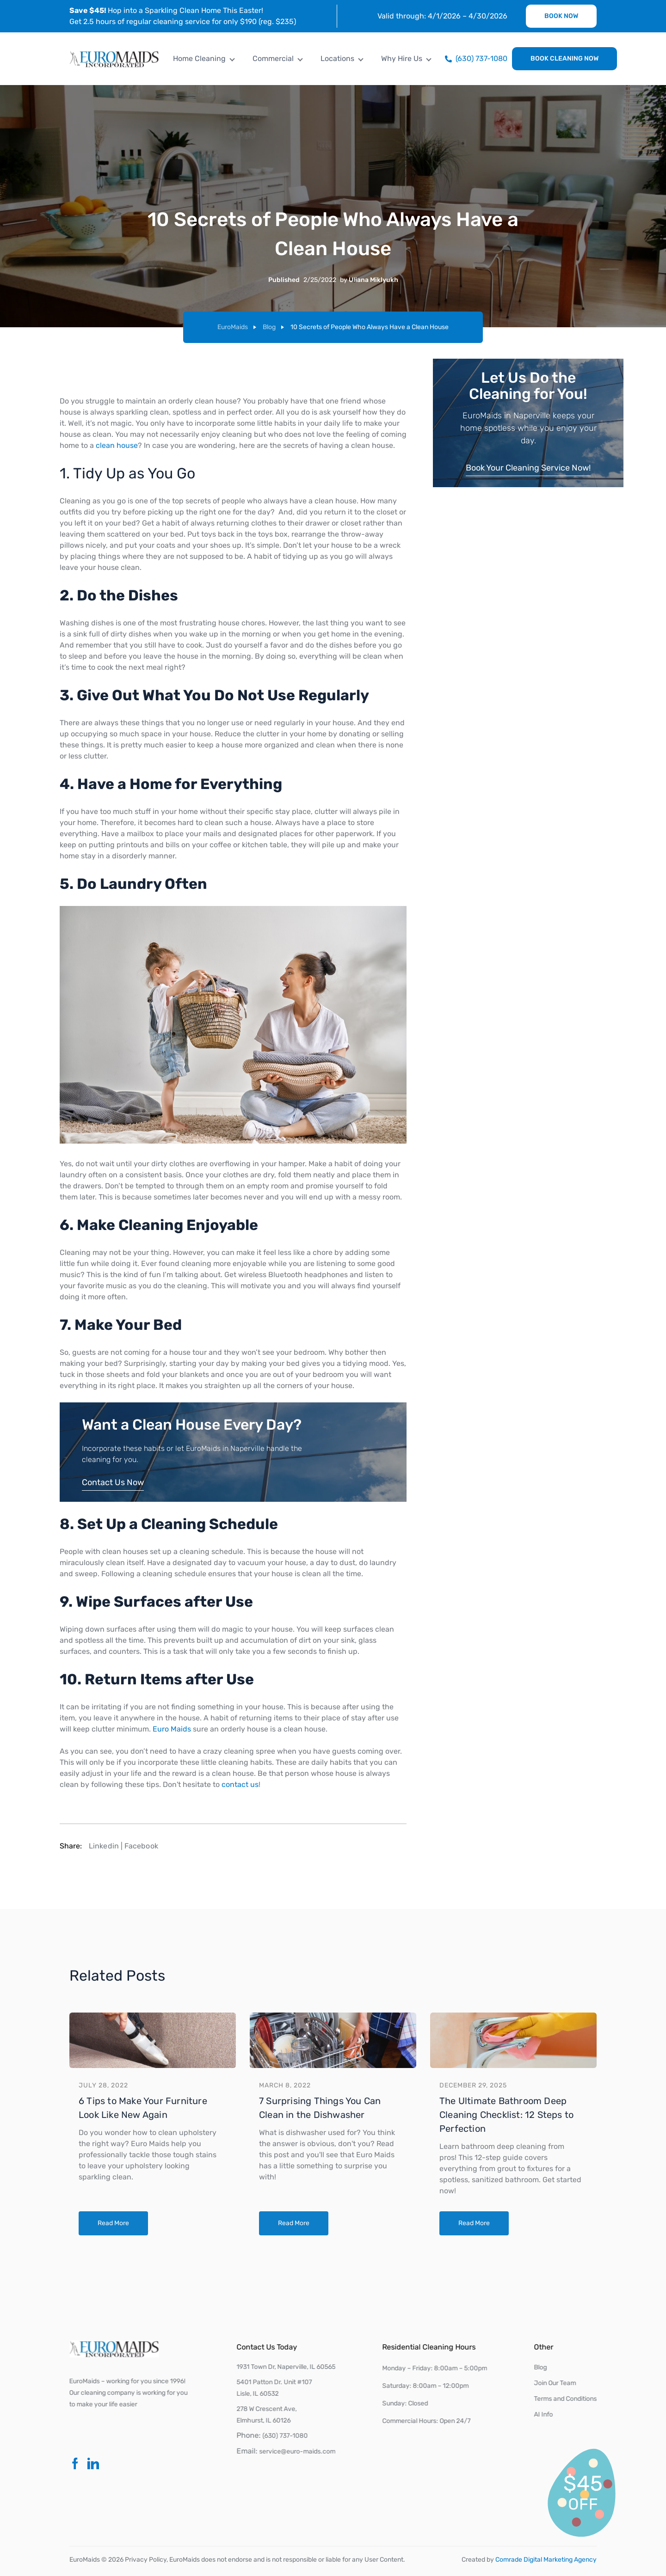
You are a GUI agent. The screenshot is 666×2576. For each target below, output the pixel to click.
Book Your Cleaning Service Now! (528, 468)
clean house (115, 445)
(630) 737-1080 (286, 2436)
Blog (269, 327)
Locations (337, 58)
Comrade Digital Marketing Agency (546, 2560)
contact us (238, 1784)
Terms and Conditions (567, 2398)
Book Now (561, 16)
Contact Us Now (111, 1482)
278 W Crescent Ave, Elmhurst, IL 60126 (268, 2414)
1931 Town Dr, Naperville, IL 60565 (287, 2367)
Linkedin (104, 1847)
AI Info (545, 2414)
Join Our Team (557, 2382)
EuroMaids (232, 327)
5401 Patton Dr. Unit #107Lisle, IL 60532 (276, 2387)
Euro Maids (170, 1729)
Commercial (273, 58)
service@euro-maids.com (299, 2451)
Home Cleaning (199, 58)
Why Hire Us (401, 58)
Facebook (141, 1847)
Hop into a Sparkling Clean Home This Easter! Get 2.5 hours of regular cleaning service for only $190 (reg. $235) (182, 16)
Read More (113, 2223)
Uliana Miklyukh (373, 280)
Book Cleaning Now (564, 58)
